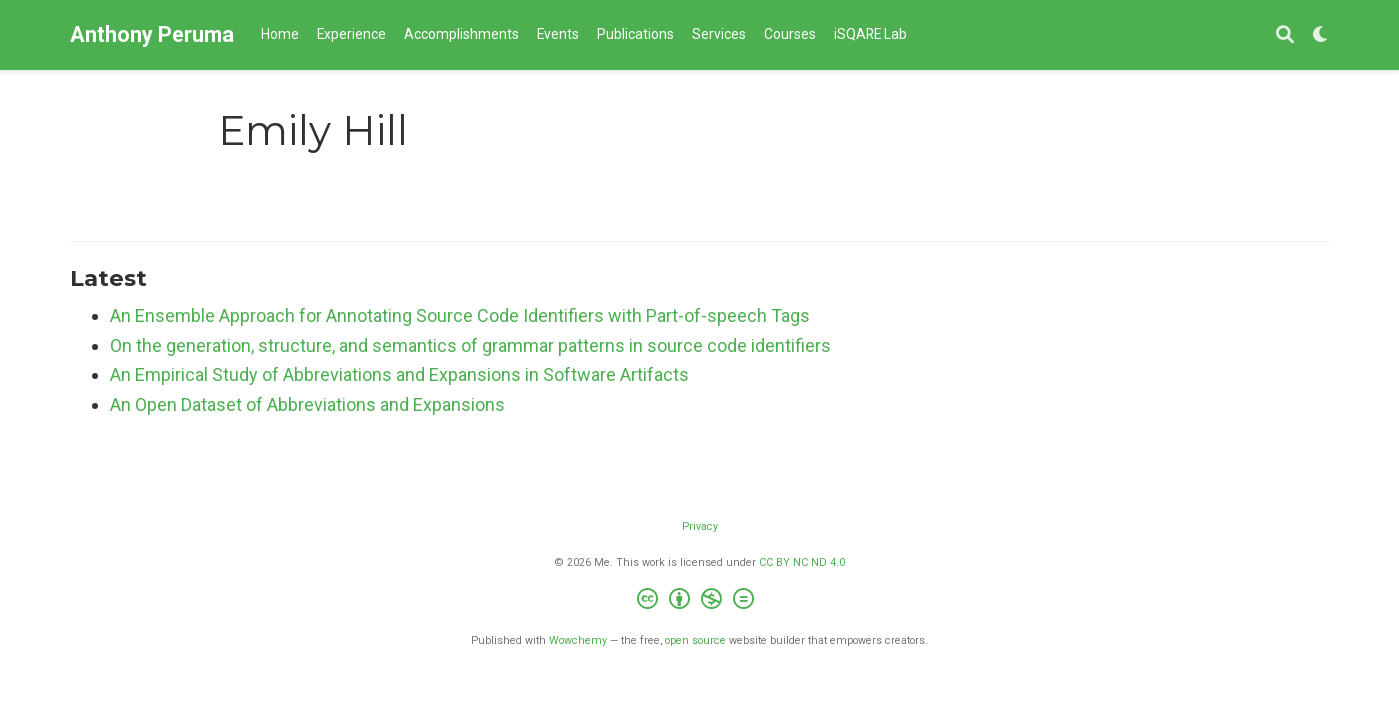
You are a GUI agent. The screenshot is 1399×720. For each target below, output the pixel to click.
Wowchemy (578, 640)
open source (695, 640)
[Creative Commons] (699, 601)
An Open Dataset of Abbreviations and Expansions (307, 404)
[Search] (1285, 35)
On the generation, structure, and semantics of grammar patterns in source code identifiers (470, 345)
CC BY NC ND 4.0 (802, 562)
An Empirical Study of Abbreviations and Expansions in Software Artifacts (399, 374)
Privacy (700, 526)
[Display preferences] (1321, 35)
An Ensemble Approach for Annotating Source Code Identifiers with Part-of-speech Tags (460, 315)
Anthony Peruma (152, 34)
